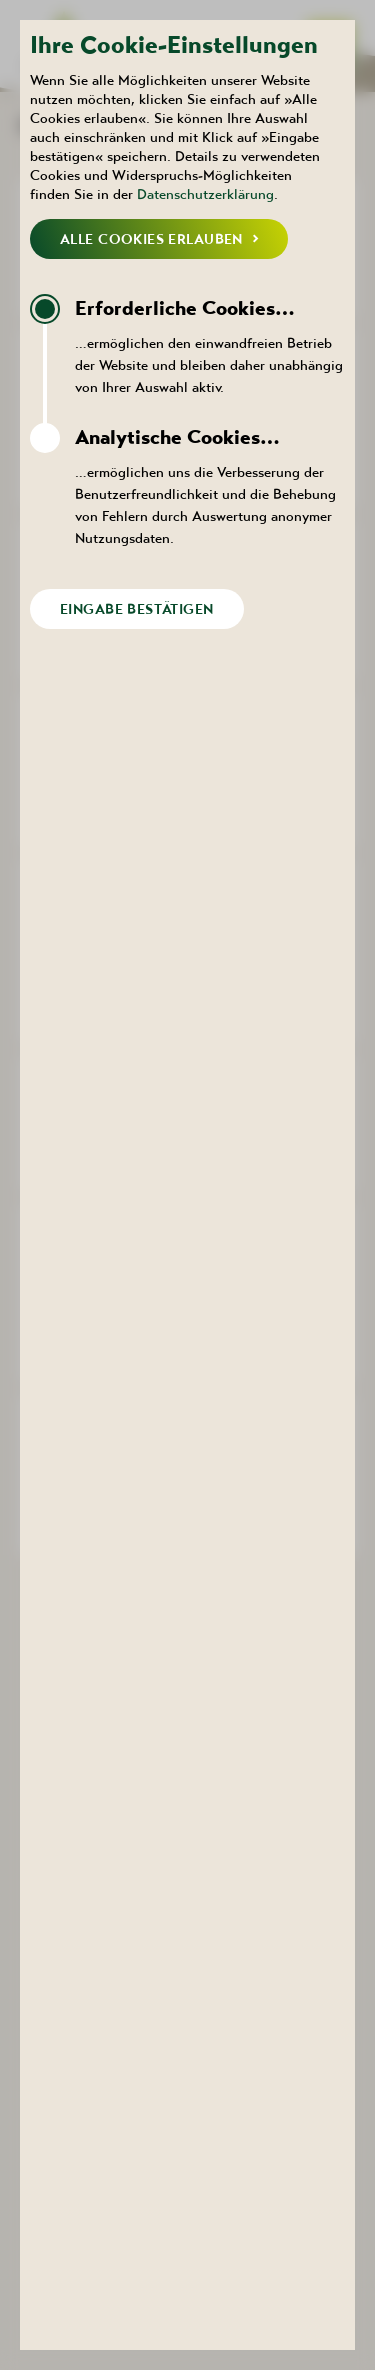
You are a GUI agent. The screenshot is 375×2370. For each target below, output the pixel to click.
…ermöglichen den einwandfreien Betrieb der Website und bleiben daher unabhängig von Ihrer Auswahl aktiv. (210, 344)
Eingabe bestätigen (137, 609)
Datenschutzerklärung (205, 194)
